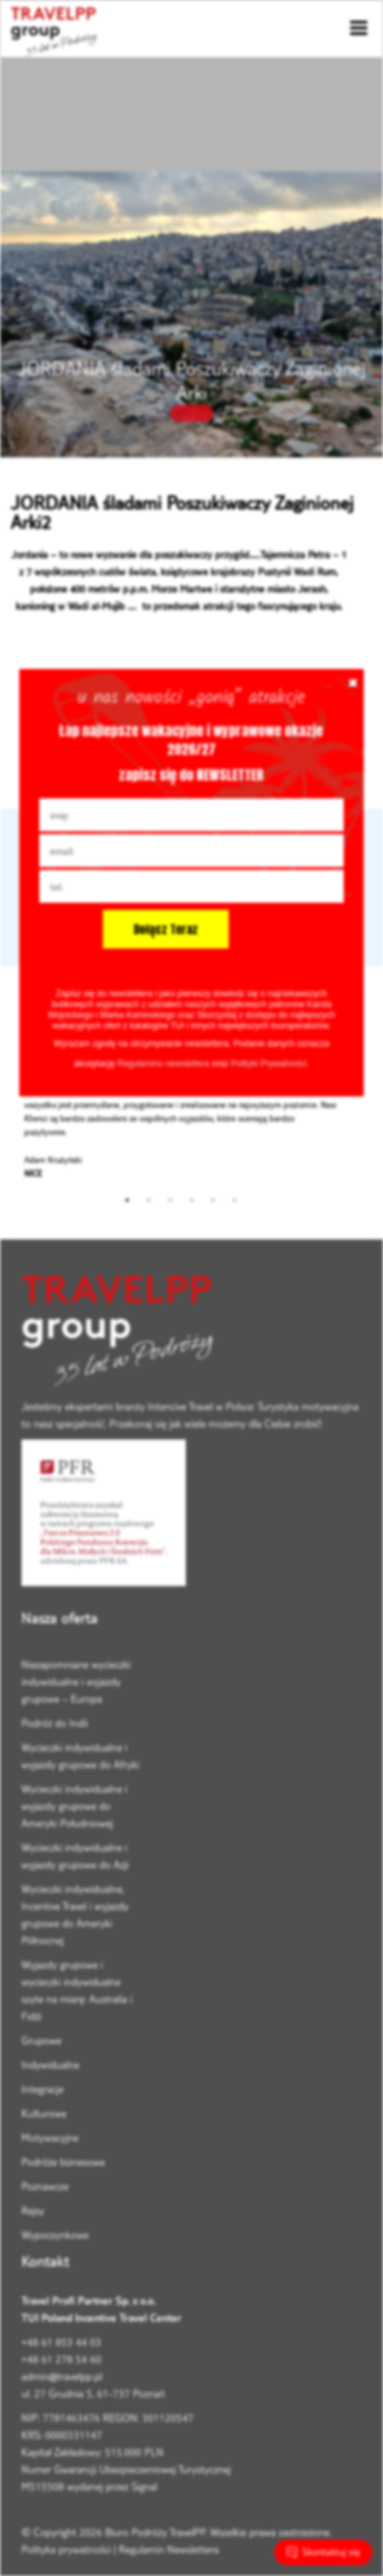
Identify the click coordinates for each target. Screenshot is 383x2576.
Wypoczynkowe (55, 2235)
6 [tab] (234, 1200)
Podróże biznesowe (63, 2162)
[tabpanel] (180, 1119)
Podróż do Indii (54, 1723)
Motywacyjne (50, 2137)
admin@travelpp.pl (61, 2376)
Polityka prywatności (66, 2549)
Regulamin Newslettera (169, 2549)
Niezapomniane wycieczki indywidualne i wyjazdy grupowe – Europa (76, 1681)
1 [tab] (127, 1200)
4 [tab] (191, 1200)
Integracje (42, 2089)
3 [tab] (170, 1200)
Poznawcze (45, 2186)
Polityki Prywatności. (270, 1064)
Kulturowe (43, 2113)
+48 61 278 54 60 (61, 2359)
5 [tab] (213, 1200)
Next (361, 1119)
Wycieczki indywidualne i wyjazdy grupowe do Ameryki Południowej (74, 1806)
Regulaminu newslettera (163, 1064)
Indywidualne (50, 2065)
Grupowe (41, 2040)
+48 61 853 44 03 (61, 2342)
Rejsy (32, 2210)
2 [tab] (148, 1200)
